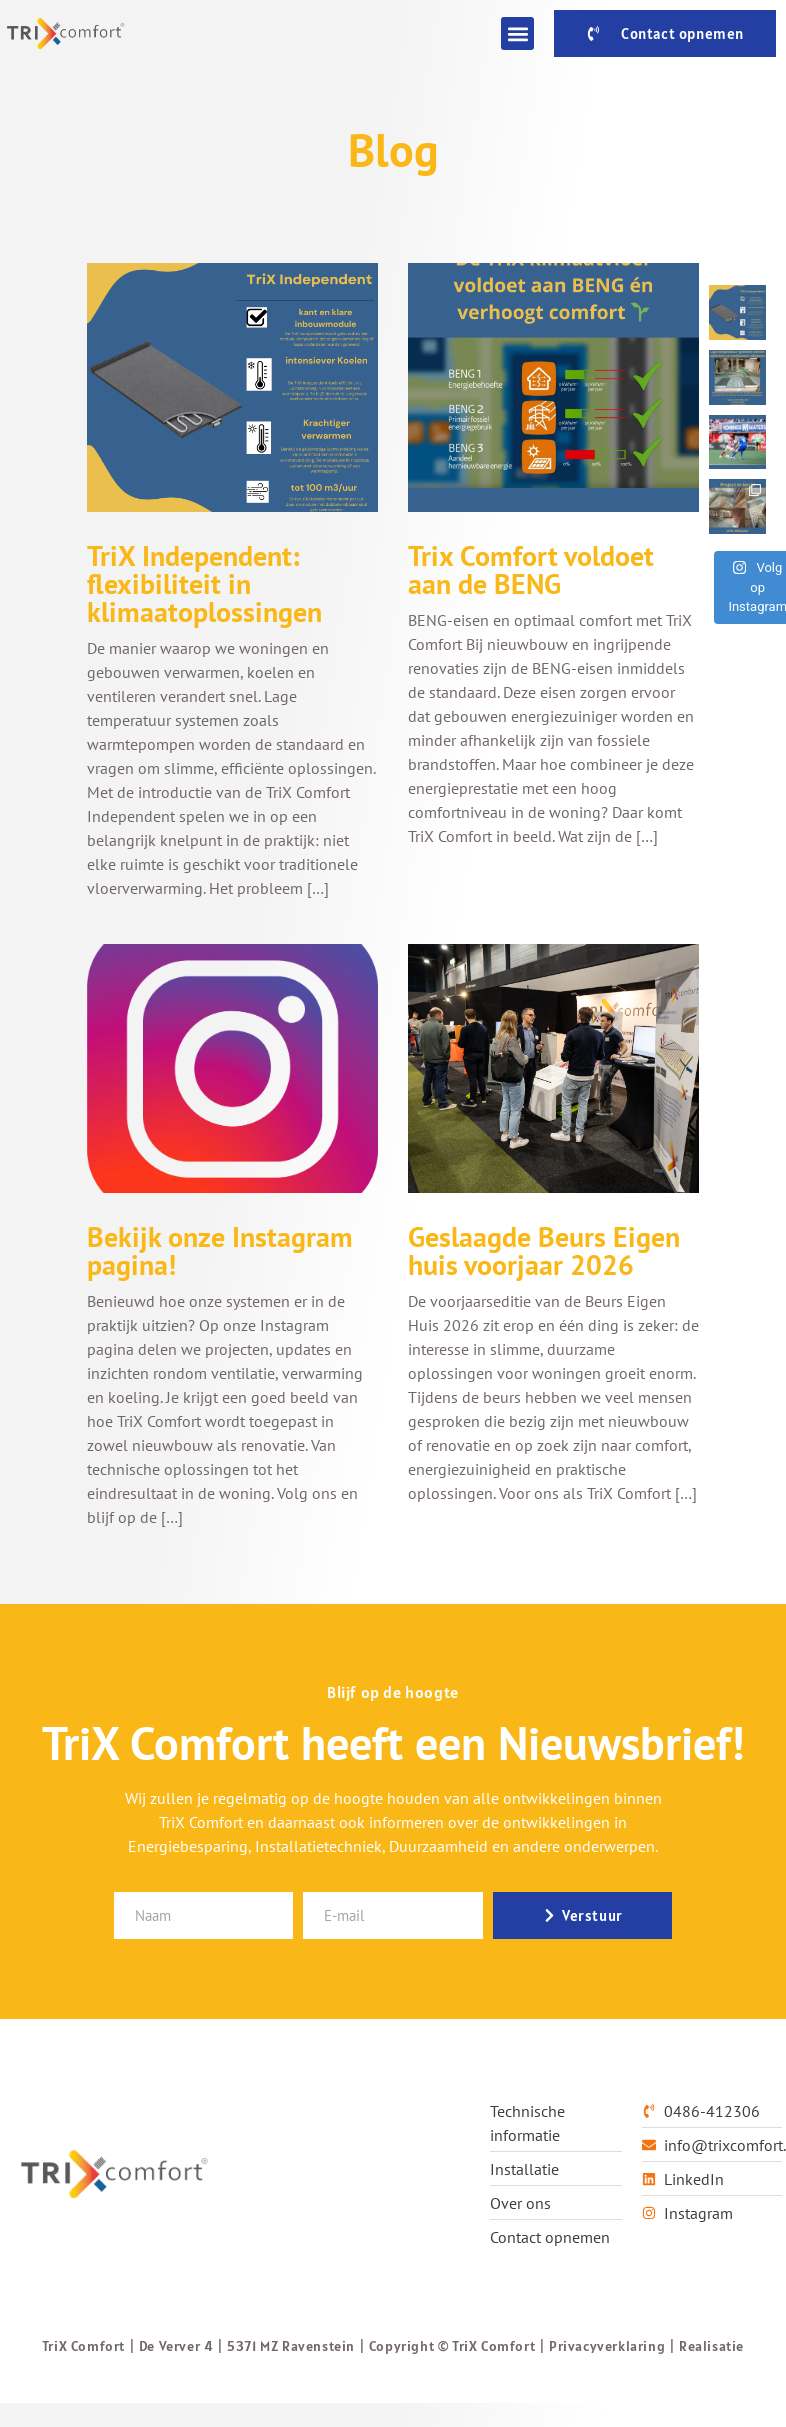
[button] (517, 33)
